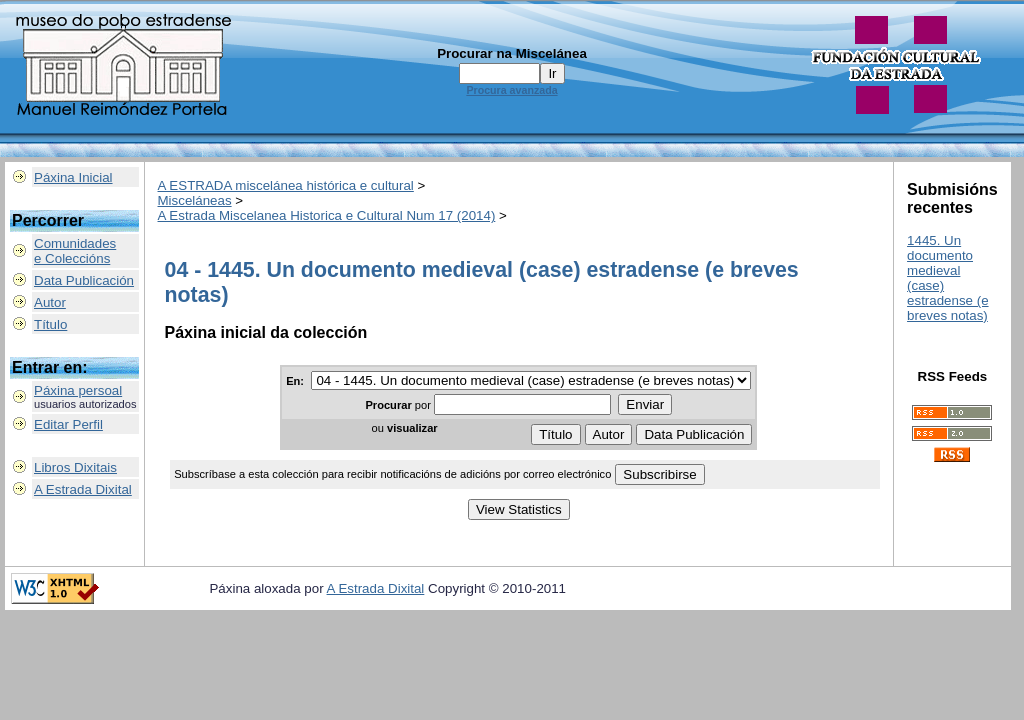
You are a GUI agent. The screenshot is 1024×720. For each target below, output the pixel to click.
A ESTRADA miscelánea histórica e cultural (286, 185)
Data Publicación (84, 280)
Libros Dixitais (75, 467)
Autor (50, 302)
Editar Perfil (68, 424)
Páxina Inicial (73, 177)
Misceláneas (195, 200)
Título (50, 324)
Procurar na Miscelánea (512, 53)
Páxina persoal (78, 390)
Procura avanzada (511, 90)
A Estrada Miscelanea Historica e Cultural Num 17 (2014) (327, 215)
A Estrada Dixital (83, 489)
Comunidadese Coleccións (75, 251)
